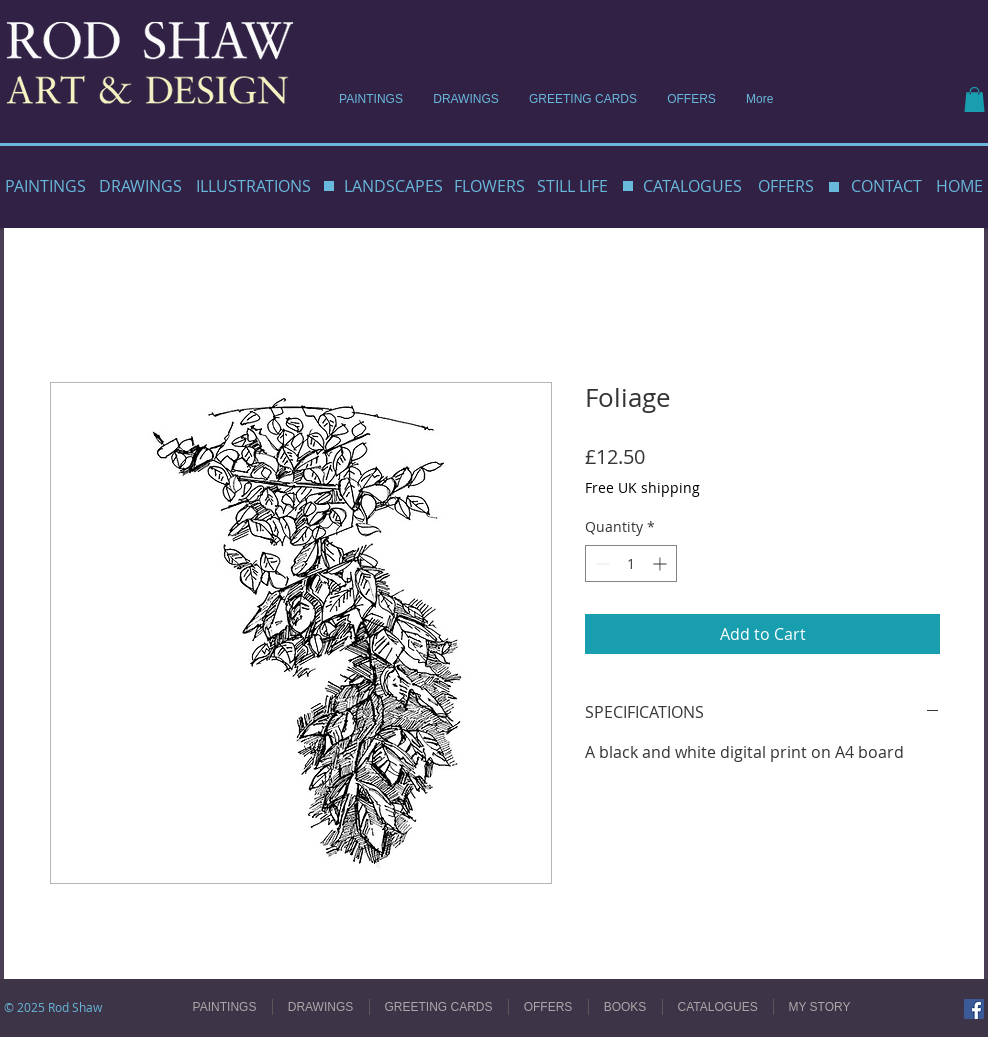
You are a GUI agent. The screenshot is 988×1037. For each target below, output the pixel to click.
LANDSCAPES (393, 186)
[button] (974, 99)
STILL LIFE (572, 186)
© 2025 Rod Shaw (53, 1007)
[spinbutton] (631, 563)
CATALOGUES (692, 186)
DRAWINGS (140, 186)
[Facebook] (974, 1009)
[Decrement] (600, 563)
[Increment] (661, 563)
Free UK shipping (642, 487)
